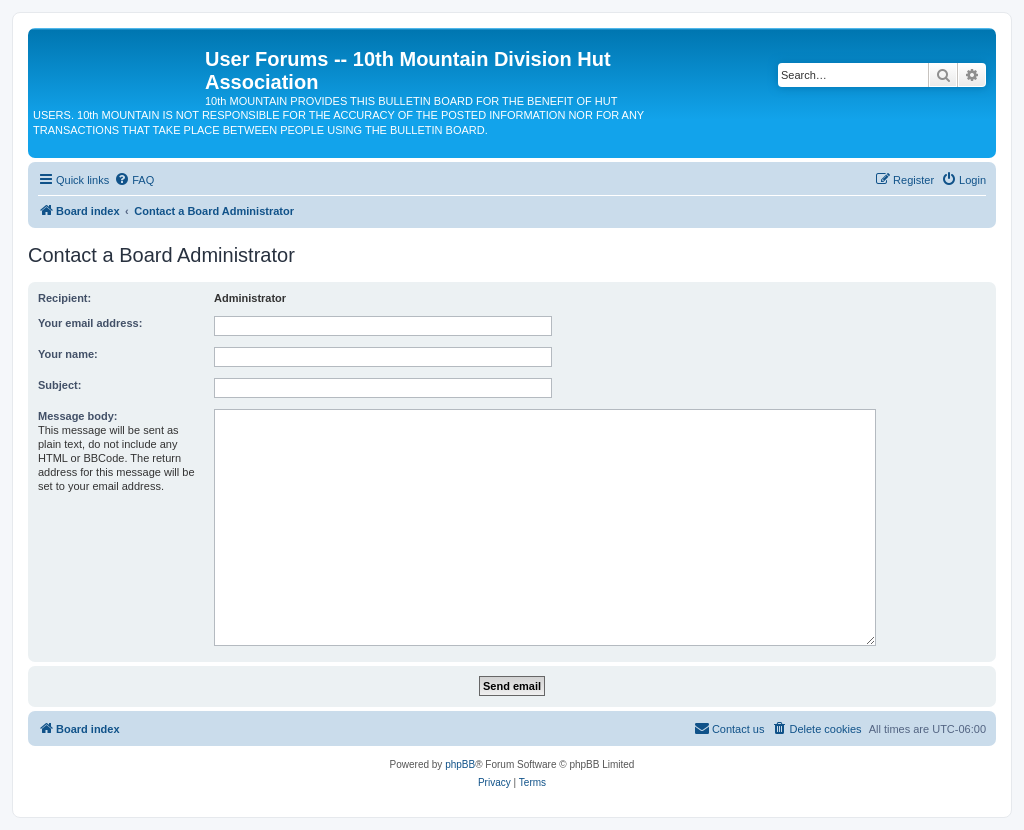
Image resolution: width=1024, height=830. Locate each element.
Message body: (77, 416)
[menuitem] (134, 180)
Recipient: (64, 298)
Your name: (68, 354)
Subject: (59, 385)
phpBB (460, 764)
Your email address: (90, 323)
